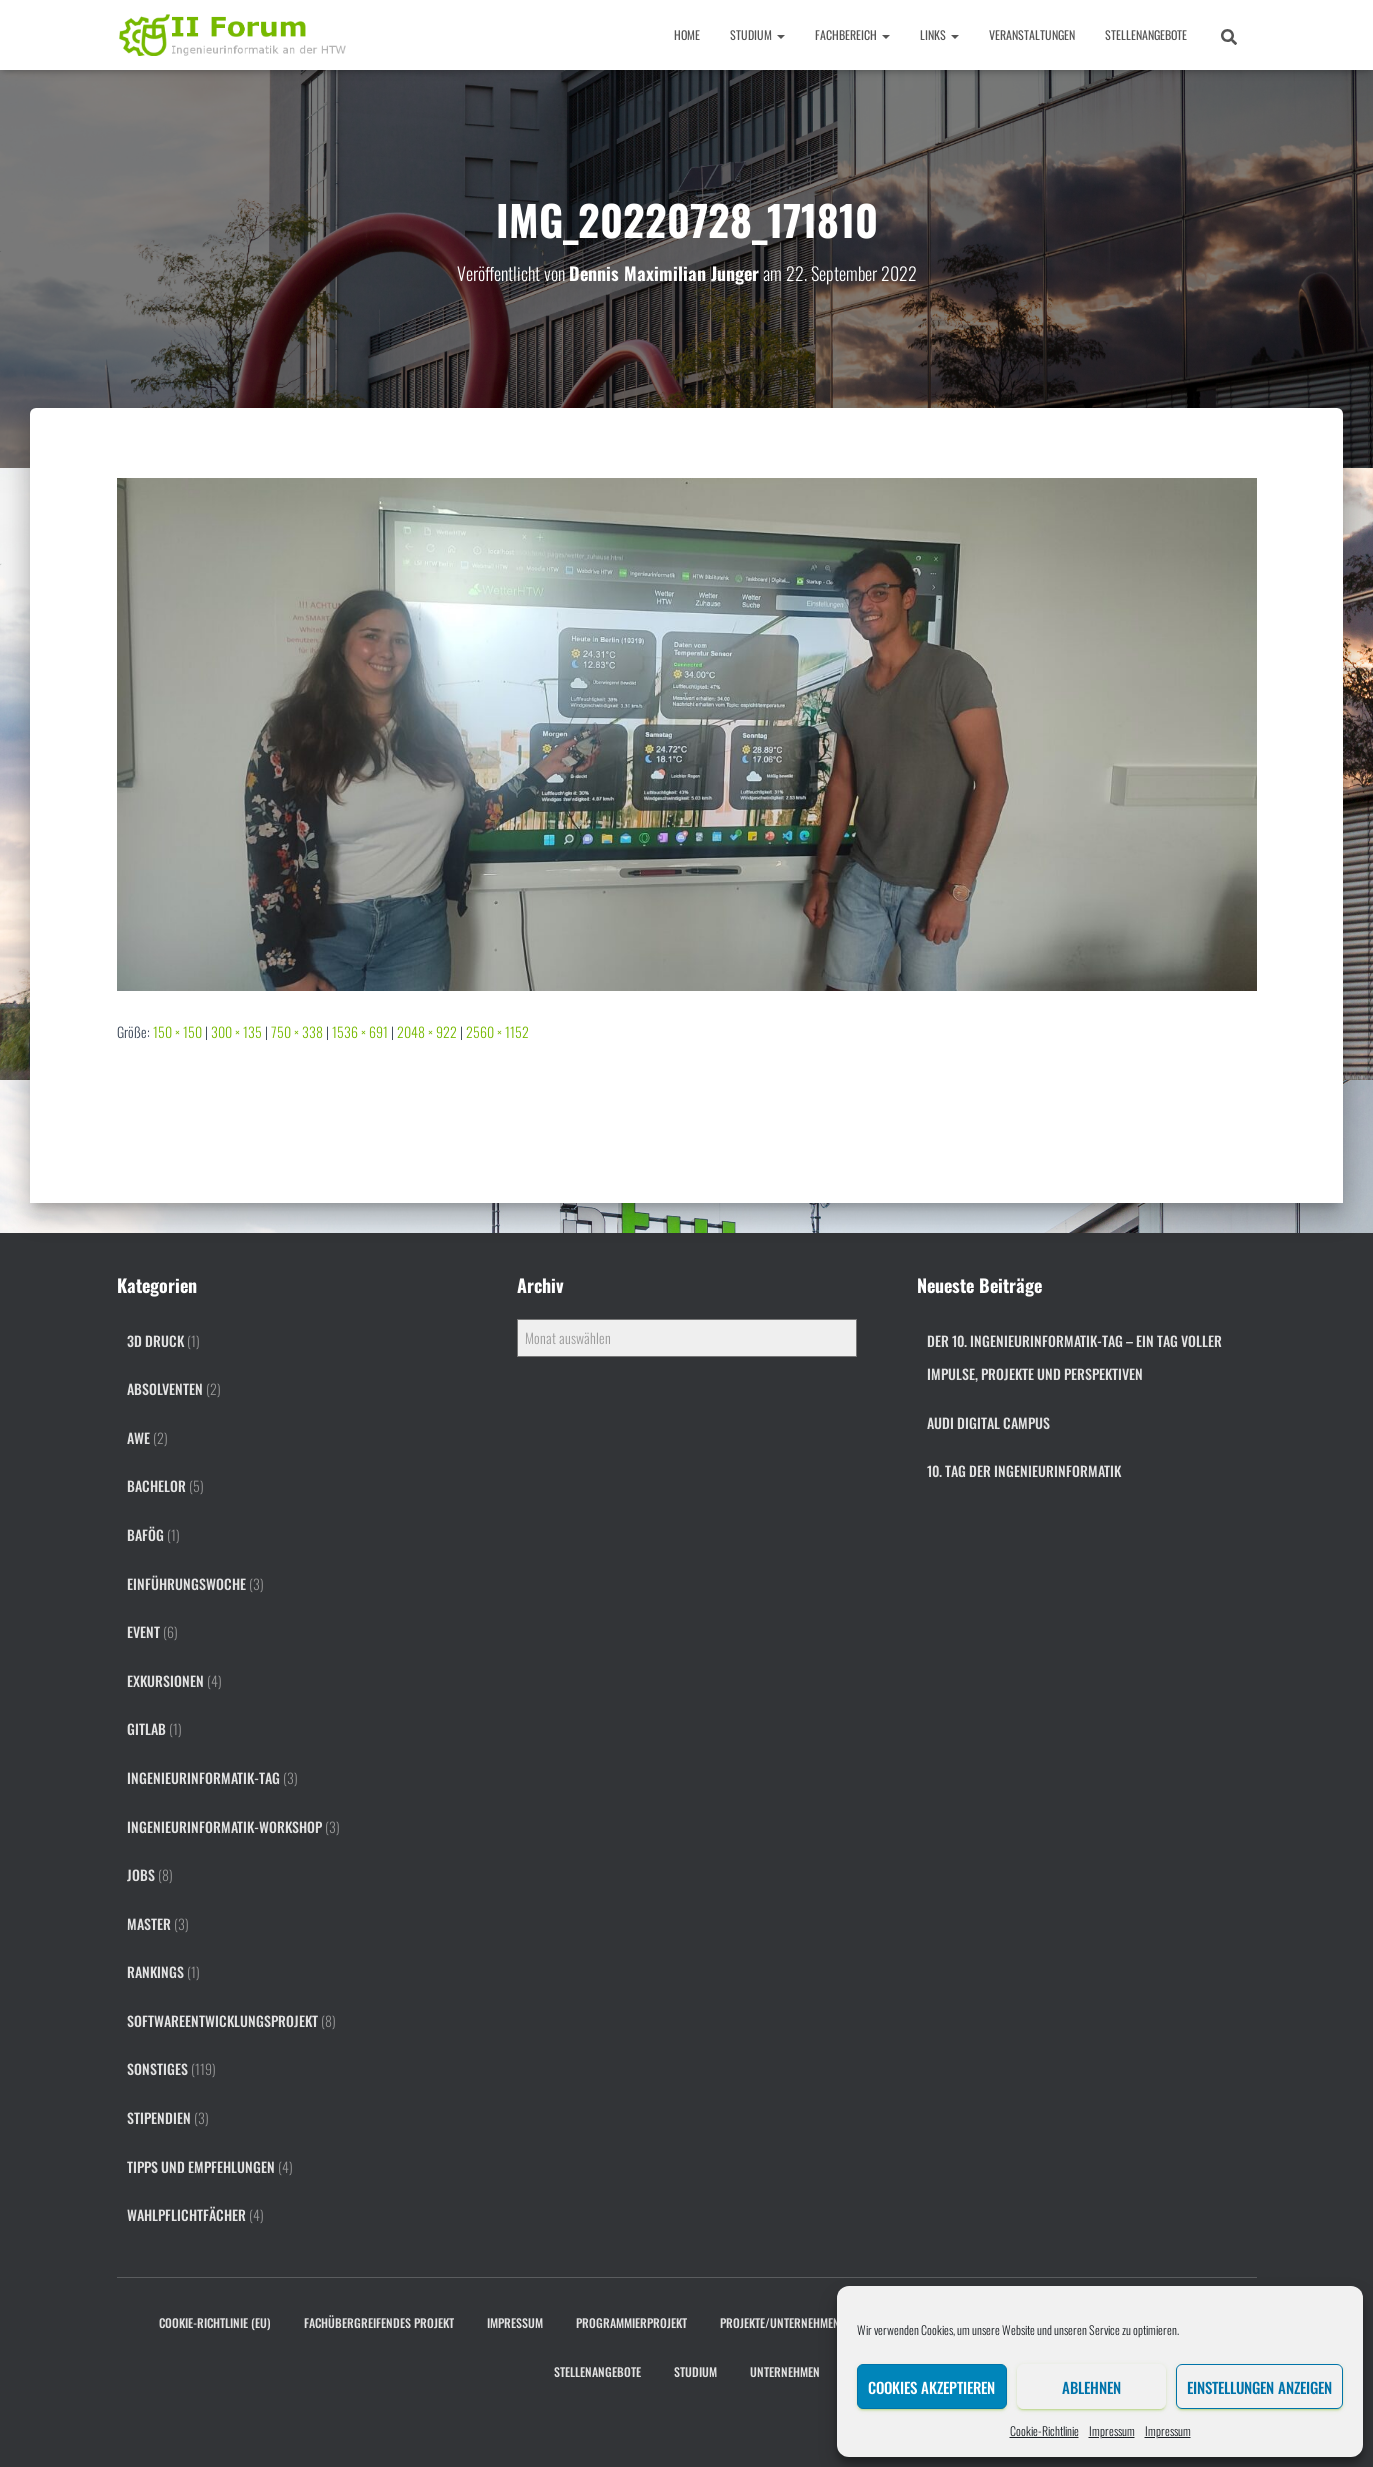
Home (687, 34)
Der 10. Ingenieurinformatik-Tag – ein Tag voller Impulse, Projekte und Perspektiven (1074, 1357)
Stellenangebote (1146, 34)
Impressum (1112, 2430)
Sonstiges (157, 2068)
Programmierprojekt (631, 2322)
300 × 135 (236, 1031)
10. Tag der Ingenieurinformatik (1024, 1470)
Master (149, 1923)
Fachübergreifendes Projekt (379, 2322)
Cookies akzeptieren (931, 2387)
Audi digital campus (988, 1422)
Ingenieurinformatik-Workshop (224, 1826)
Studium (757, 34)
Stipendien (159, 2117)
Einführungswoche (186, 1583)
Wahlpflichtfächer (186, 2214)
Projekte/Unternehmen (780, 2322)
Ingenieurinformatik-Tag (203, 1777)
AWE (138, 1437)
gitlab (146, 1728)
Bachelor (156, 1485)
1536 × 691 (360, 1031)
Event (143, 1631)
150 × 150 (177, 1031)
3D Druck (155, 1340)
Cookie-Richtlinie (1044, 2430)
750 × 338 (297, 1031)
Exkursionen (165, 1680)
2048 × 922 (427, 1031)
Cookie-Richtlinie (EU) (215, 2322)
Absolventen (165, 1388)
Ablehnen (1091, 2387)
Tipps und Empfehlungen (201, 2166)
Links (939, 34)
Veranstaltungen (1032, 34)
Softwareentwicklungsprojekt (222, 2020)
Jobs (141, 1874)
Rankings (155, 1971)
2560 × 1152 (497, 1031)
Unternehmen (785, 2371)
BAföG (145, 1534)
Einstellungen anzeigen (1259, 2387)
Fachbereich (852, 34)
